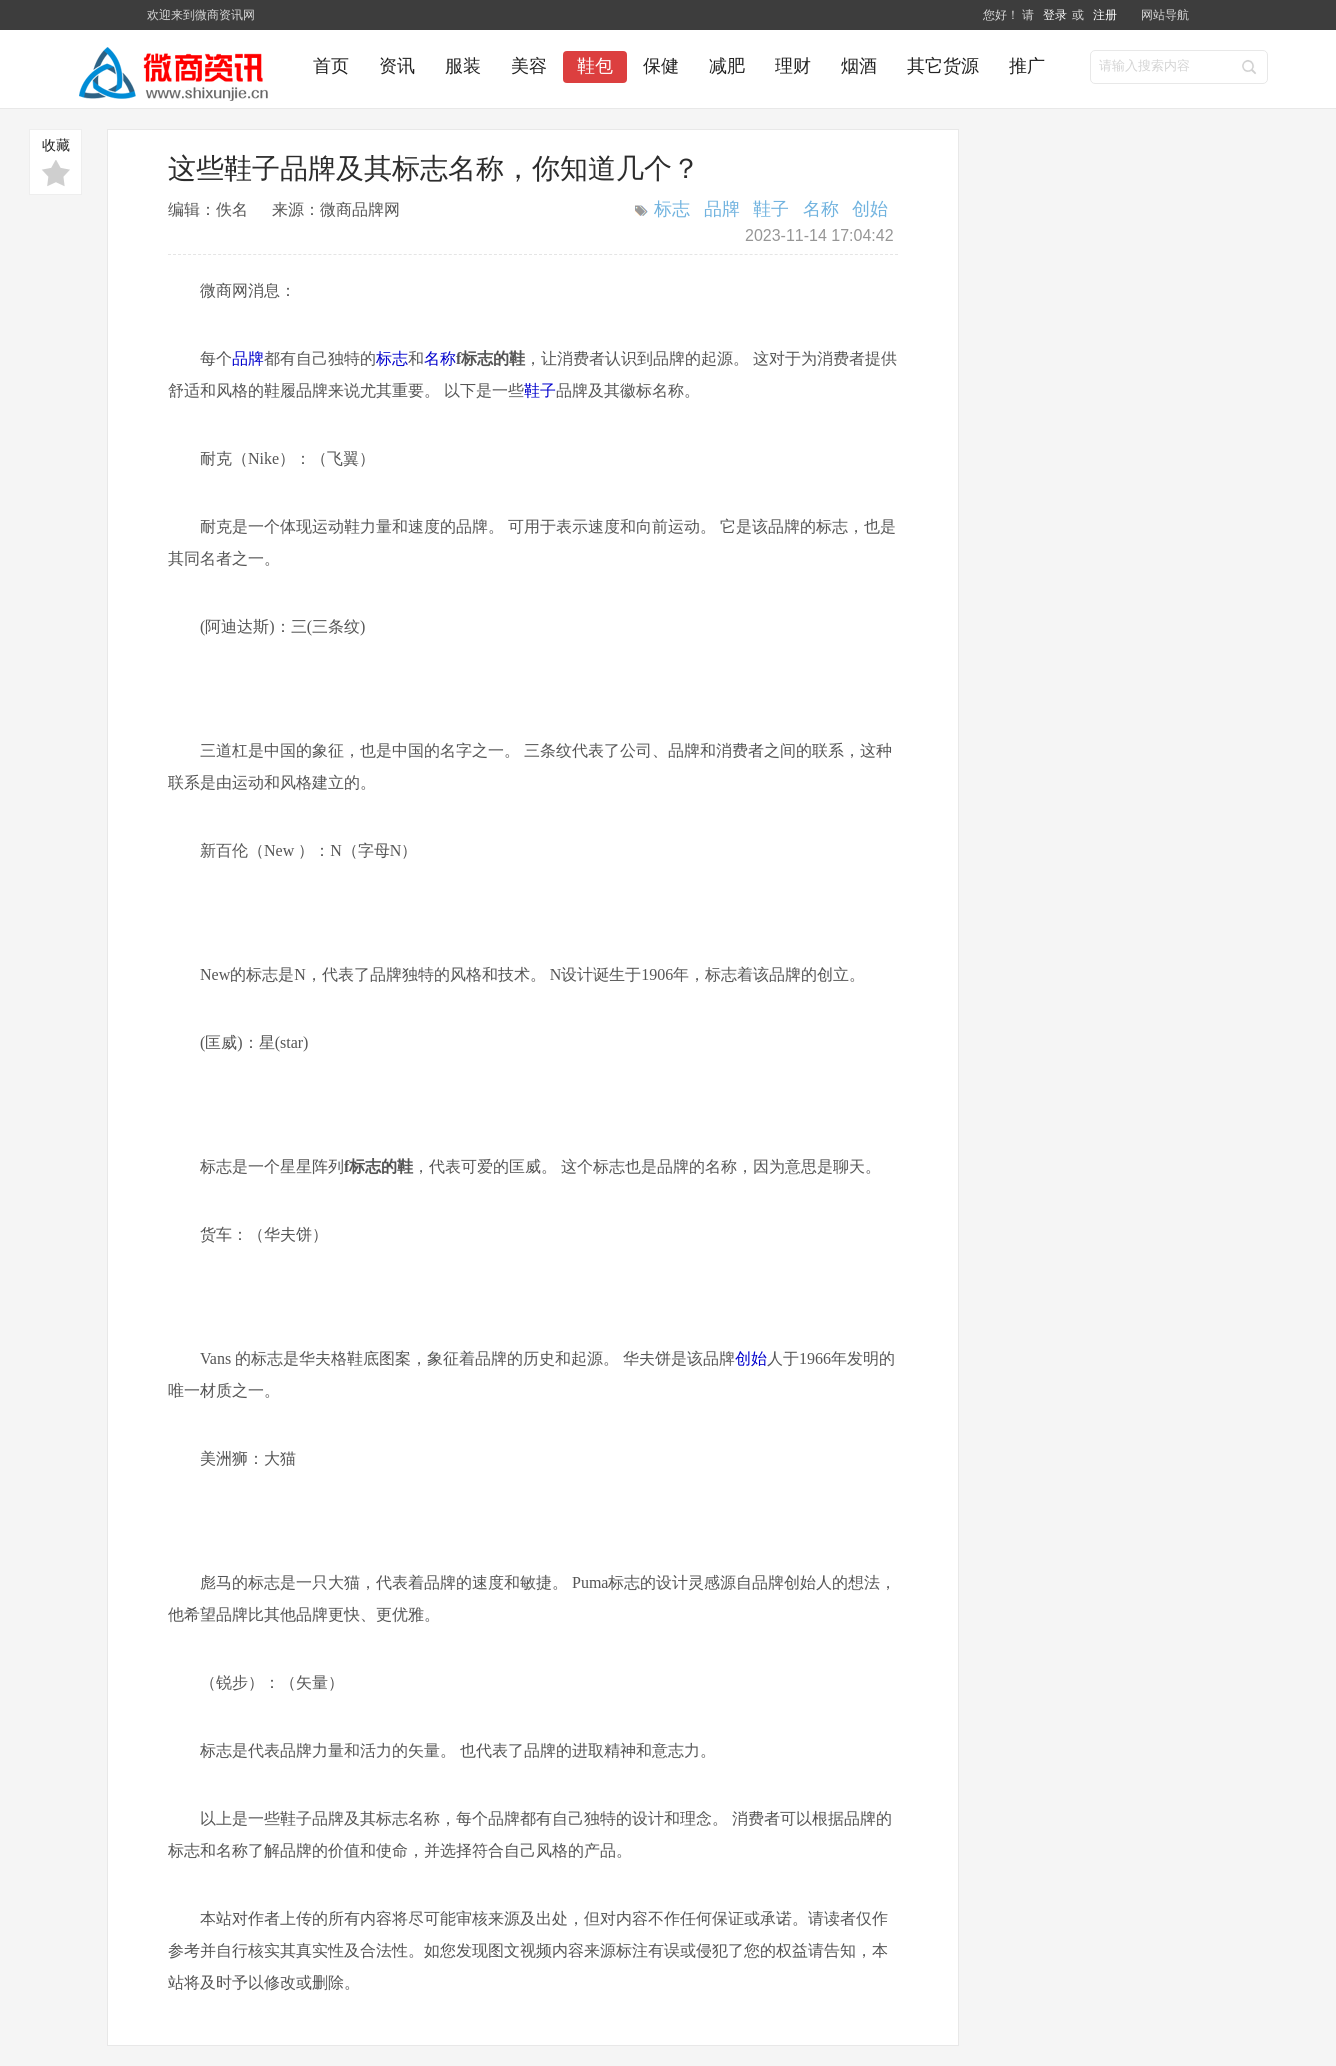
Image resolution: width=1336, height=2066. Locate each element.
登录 (1055, 15)
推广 (1027, 66)
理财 (793, 66)
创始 (870, 209)
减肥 (727, 66)
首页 (331, 66)
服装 (463, 66)
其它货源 (943, 66)
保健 (661, 66)
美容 (529, 66)
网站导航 (1165, 15)
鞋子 (771, 209)
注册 (1105, 15)
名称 (821, 209)
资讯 (397, 66)
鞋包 (595, 66)
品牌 (722, 209)
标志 (672, 209)
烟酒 (859, 66)
